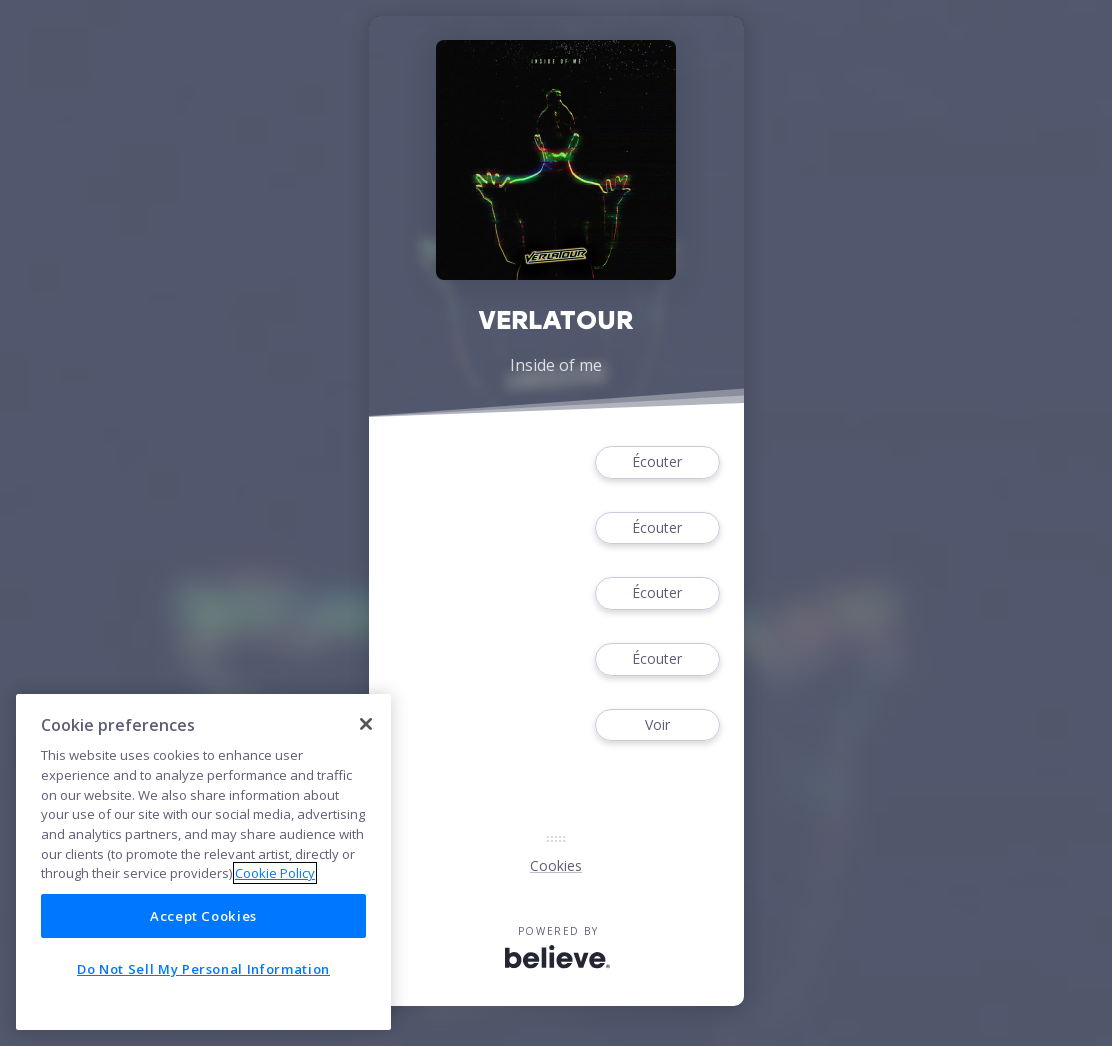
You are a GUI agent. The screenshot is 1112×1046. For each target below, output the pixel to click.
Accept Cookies (203, 916)
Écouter (657, 462)
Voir (657, 725)
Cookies (556, 865)
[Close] (366, 724)
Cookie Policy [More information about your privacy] (275, 873)
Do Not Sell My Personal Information (203, 969)
